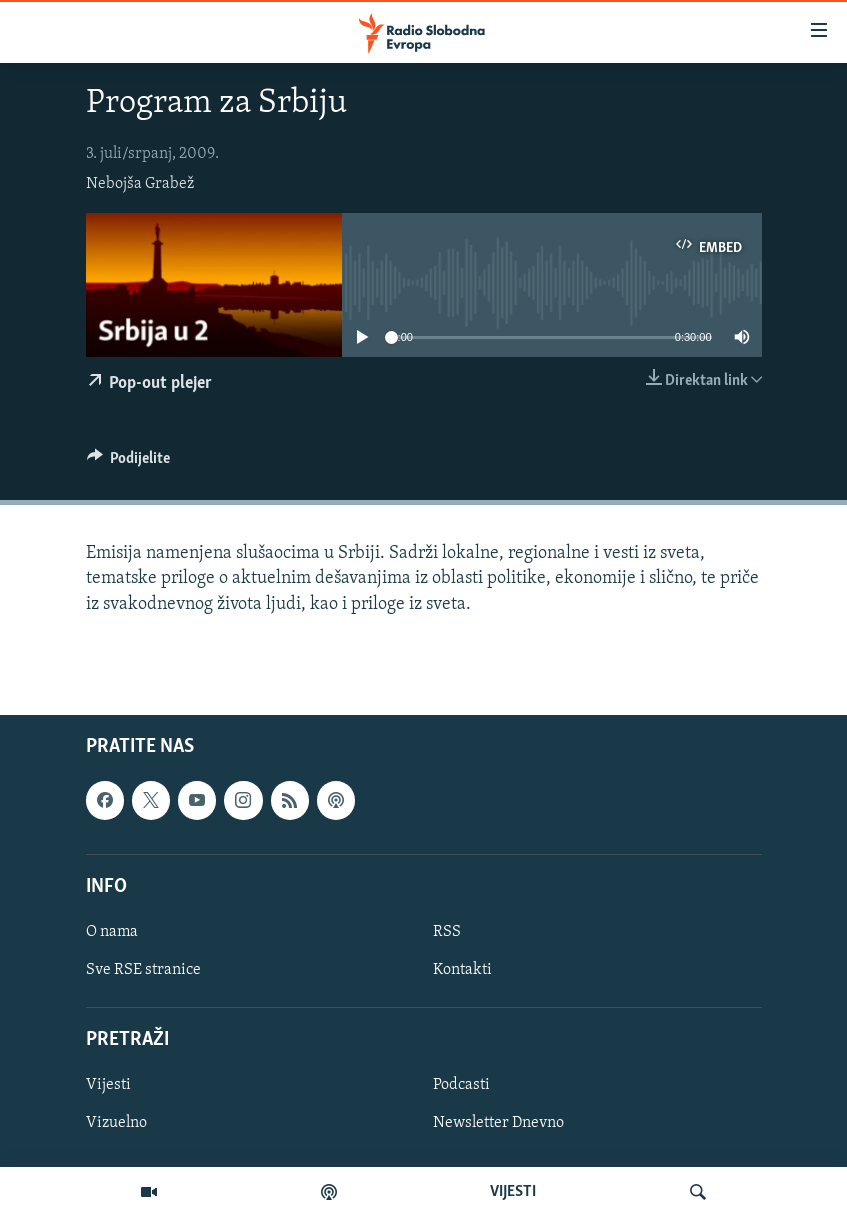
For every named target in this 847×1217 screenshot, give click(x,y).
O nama (112, 932)
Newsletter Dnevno (498, 1123)
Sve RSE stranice (143, 970)
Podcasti (461, 1085)
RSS (447, 932)
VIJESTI (513, 1192)
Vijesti (108, 1085)
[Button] (129, 463)
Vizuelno (116, 1123)
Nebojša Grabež (140, 184)
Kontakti (462, 970)
